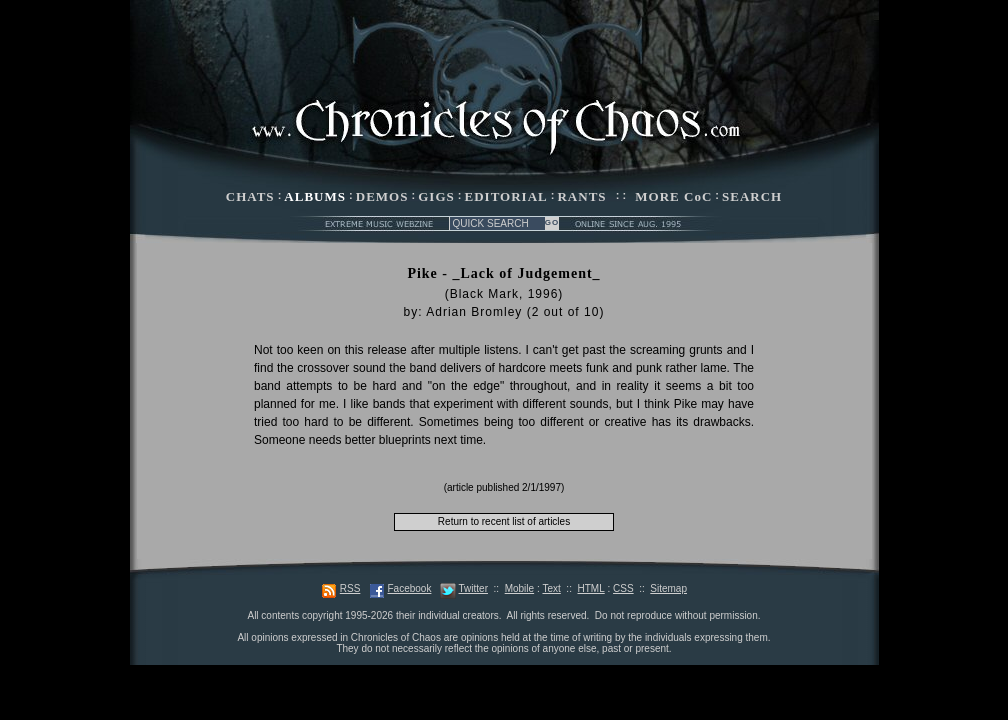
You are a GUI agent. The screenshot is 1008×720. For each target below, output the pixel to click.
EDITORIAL (506, 196)
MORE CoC (673, 196)
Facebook (409, 588)
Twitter (473, 588)
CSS (623, 588)
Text (551, 588)
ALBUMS (315, 196)
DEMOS (382, 196)
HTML (590, 588)
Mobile (519, 588)
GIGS (436, 196)
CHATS (250, 196)
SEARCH (752, 196)
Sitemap (668, 588)
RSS (350, 588)
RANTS (581, 196)
